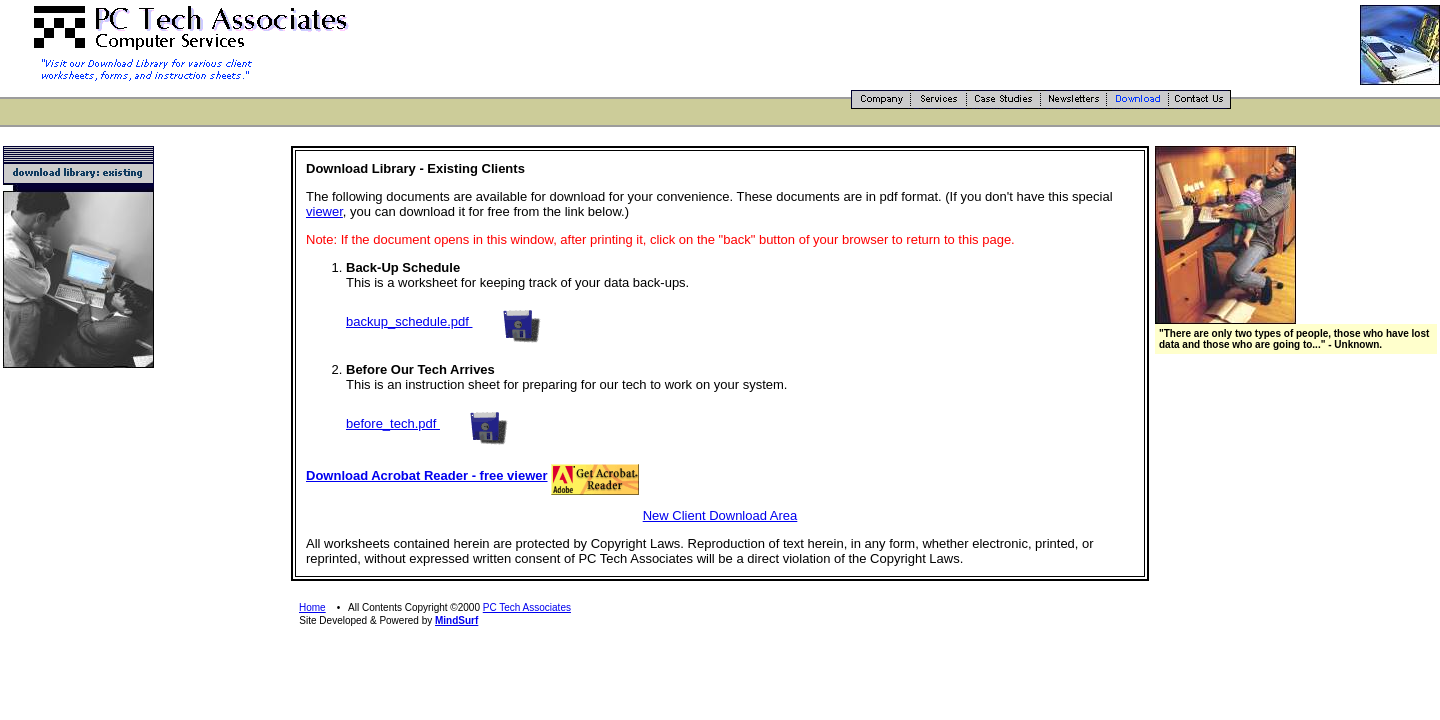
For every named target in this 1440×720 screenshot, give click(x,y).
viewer (324, 211)
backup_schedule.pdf (409, 321)
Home (312, 607)
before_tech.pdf (393, 423)
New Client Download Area (720, 515)
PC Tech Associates (527, 607)
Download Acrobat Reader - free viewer (427, 475)
